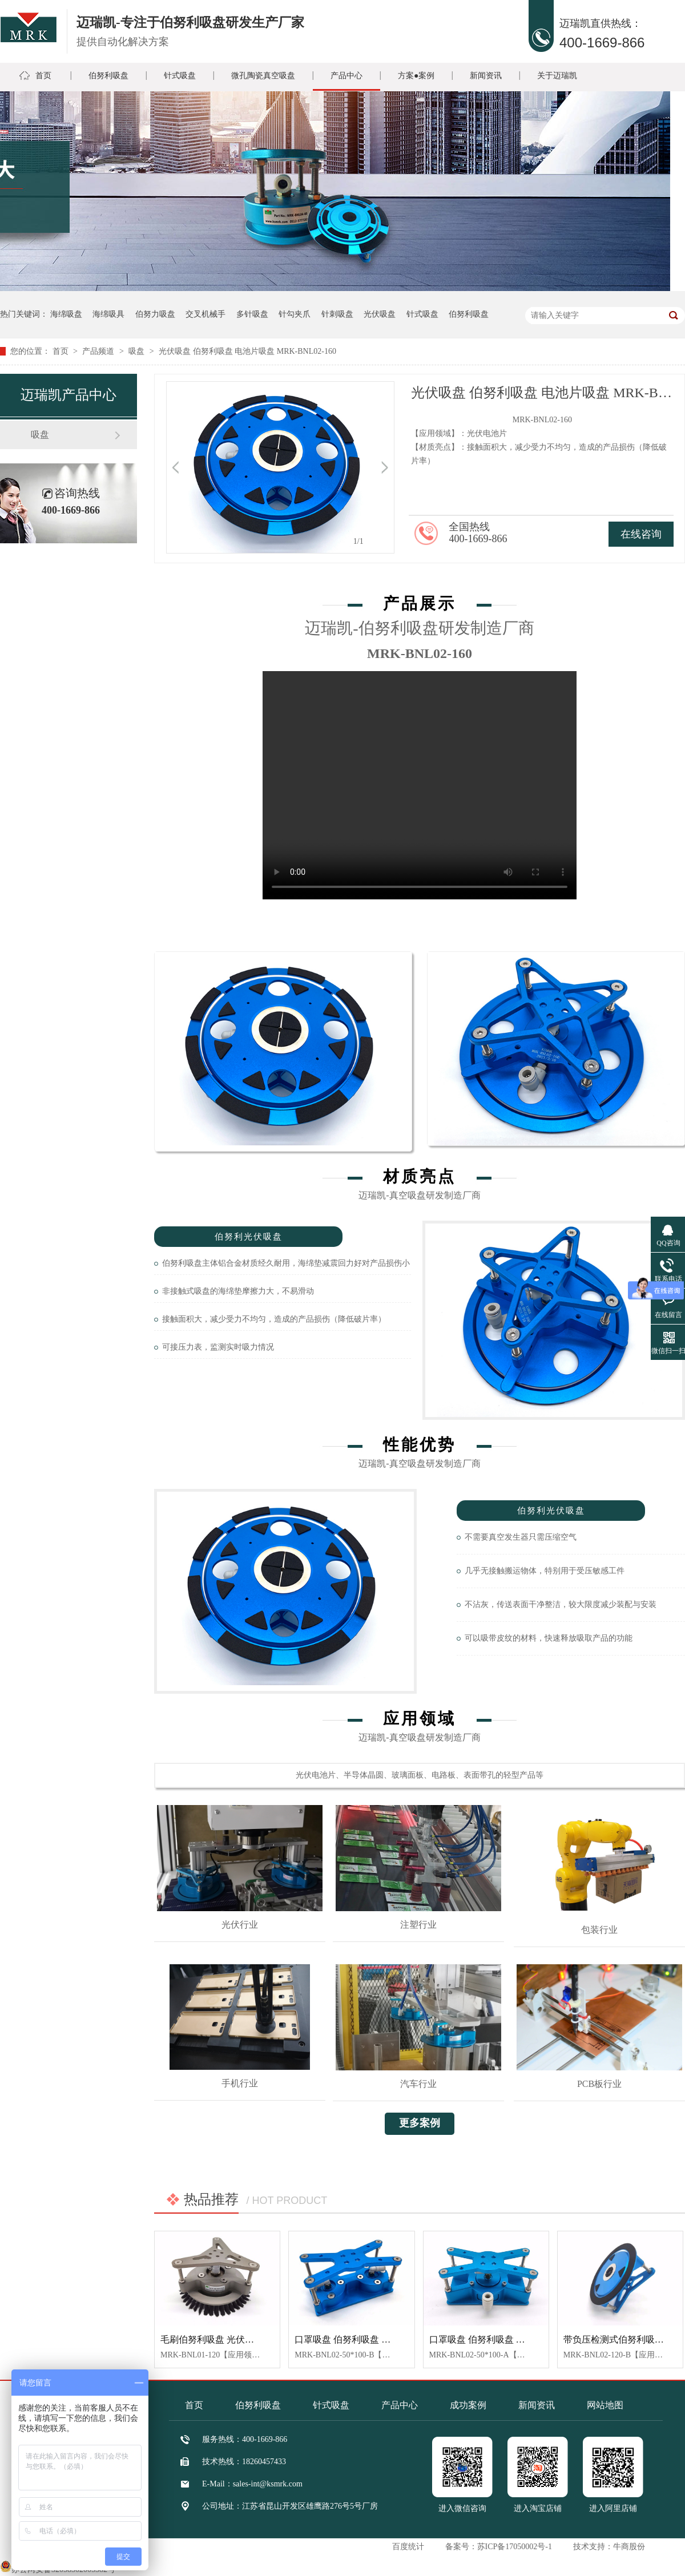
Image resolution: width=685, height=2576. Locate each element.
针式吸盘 (180, 75)
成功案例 (468, 2405)
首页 (43, 75)
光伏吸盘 (380, 314)
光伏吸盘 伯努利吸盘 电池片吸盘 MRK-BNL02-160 (247, 351)
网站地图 (605, 2405)
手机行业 (239, 2083)
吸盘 (137, 351)
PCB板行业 (599, 2084)
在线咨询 (641, 534)
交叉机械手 (205, 314)
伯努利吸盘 (108, 75)
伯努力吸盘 (155, 314)
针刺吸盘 (337, 314)
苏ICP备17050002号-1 (514, 2546)
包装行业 (599, 1930)
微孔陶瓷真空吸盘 (263, 75)
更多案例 (419, 2123)
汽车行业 (418, 2084)
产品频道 (99, 351)
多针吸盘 (252, 314)
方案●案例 (416, 75)
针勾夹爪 (295, 314)
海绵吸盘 (66, 314)
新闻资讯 (486, 75)
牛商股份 (629, 2546)
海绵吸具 (108, 314)
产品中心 (346, 75)
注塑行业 (418, 1924)
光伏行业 (239, 1924)
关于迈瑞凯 (557, 75)
